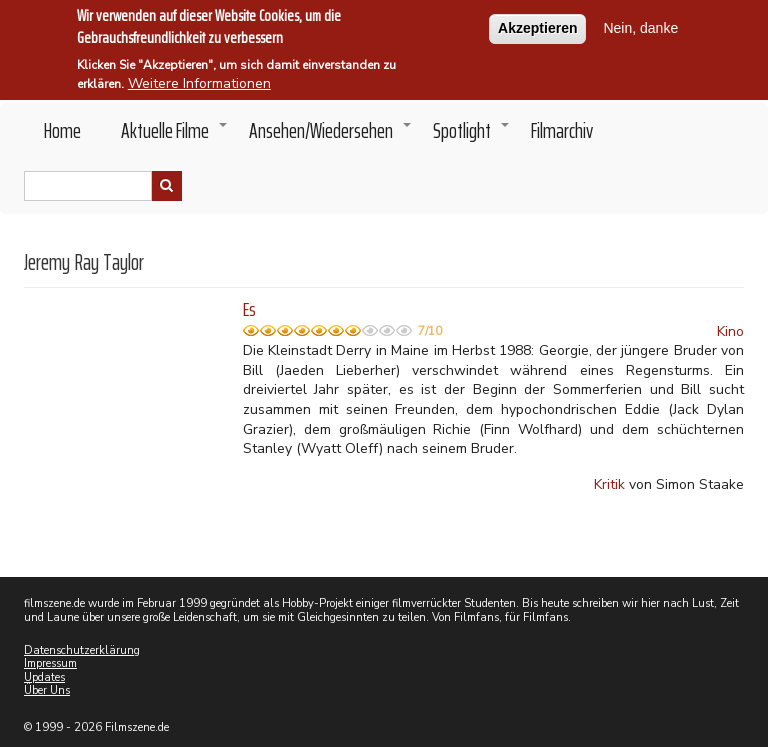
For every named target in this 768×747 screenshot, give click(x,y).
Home (62, 130)
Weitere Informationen (199, 79)
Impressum (50, 663)
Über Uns (47, 690)
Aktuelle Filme (175, 136)
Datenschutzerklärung (82, 650)
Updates (44, 677)
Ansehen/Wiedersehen (331, 136)
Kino (730, 331)
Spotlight (472, 136)
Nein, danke (640, 24)
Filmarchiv (562, 130)
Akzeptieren (537, 24)
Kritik (609, 484)
